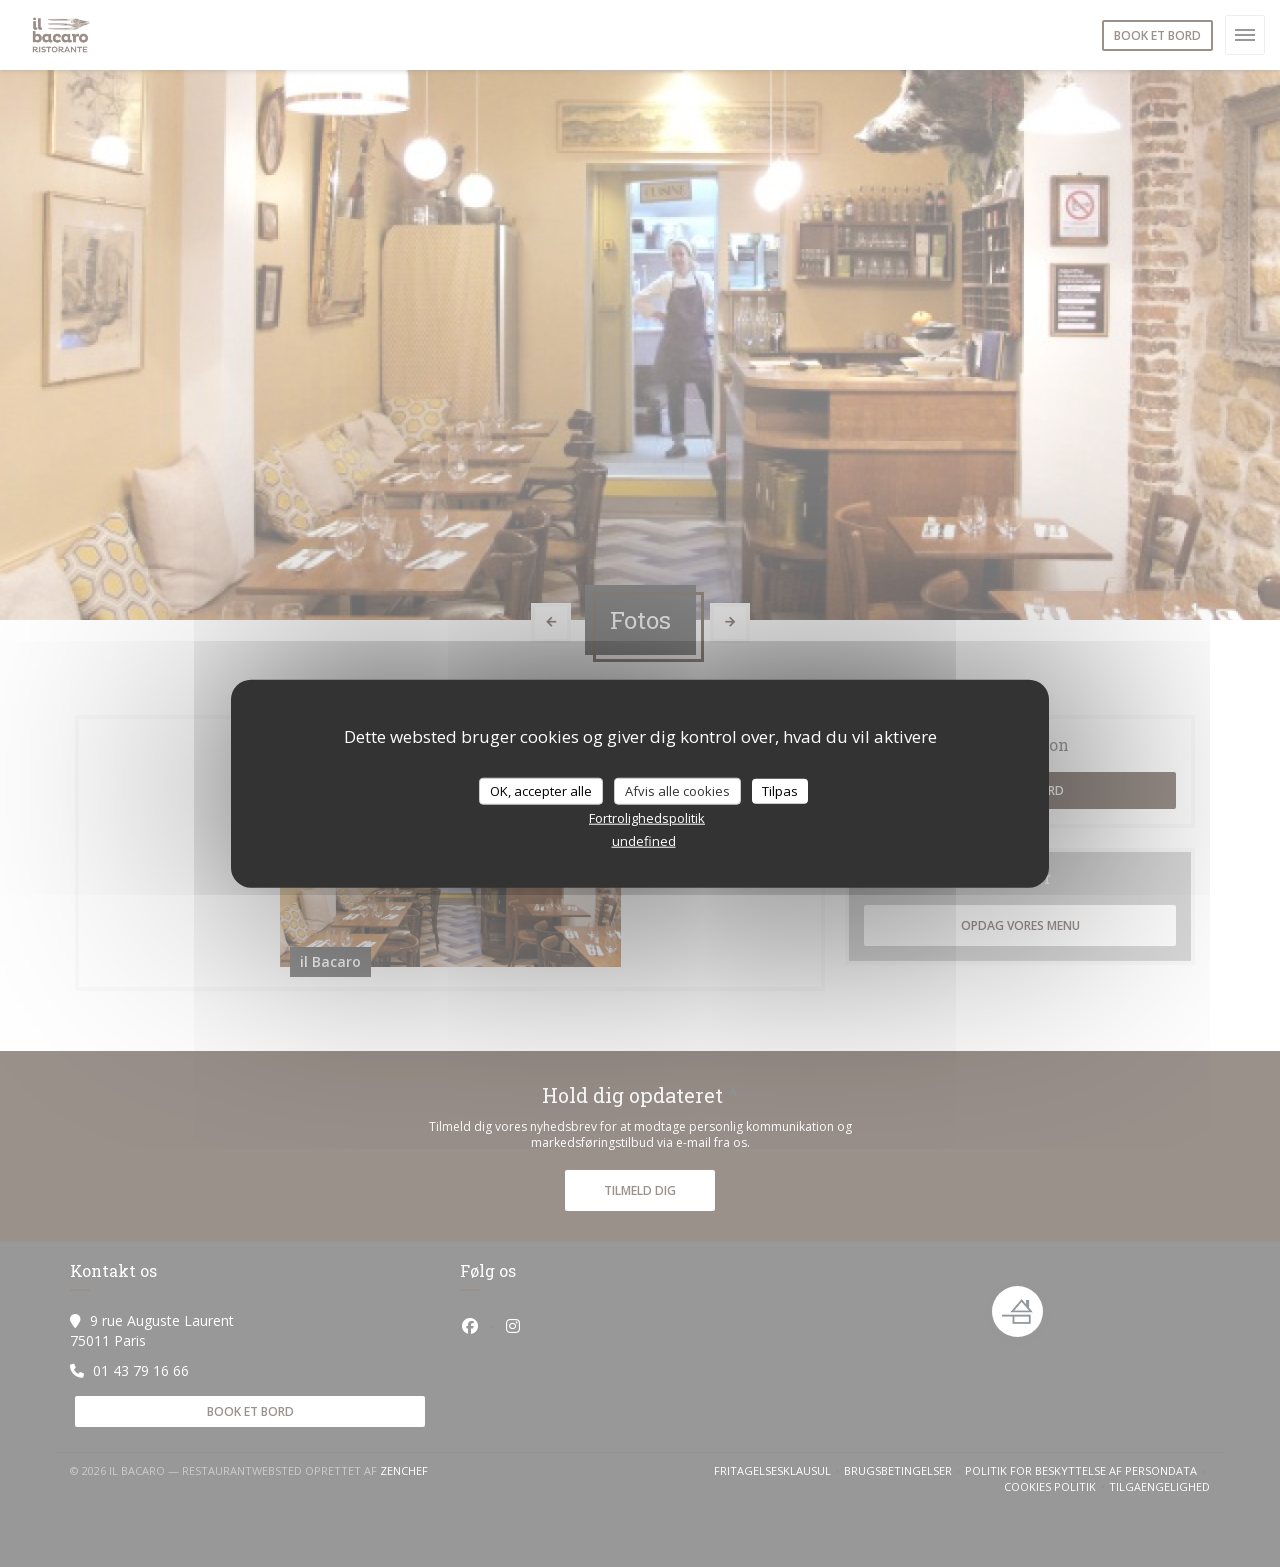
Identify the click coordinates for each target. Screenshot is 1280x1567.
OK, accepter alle (541, 790)
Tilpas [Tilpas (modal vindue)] (780, 790)
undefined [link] (644, 841)
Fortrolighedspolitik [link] (647, 818)
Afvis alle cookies (677, 790)
